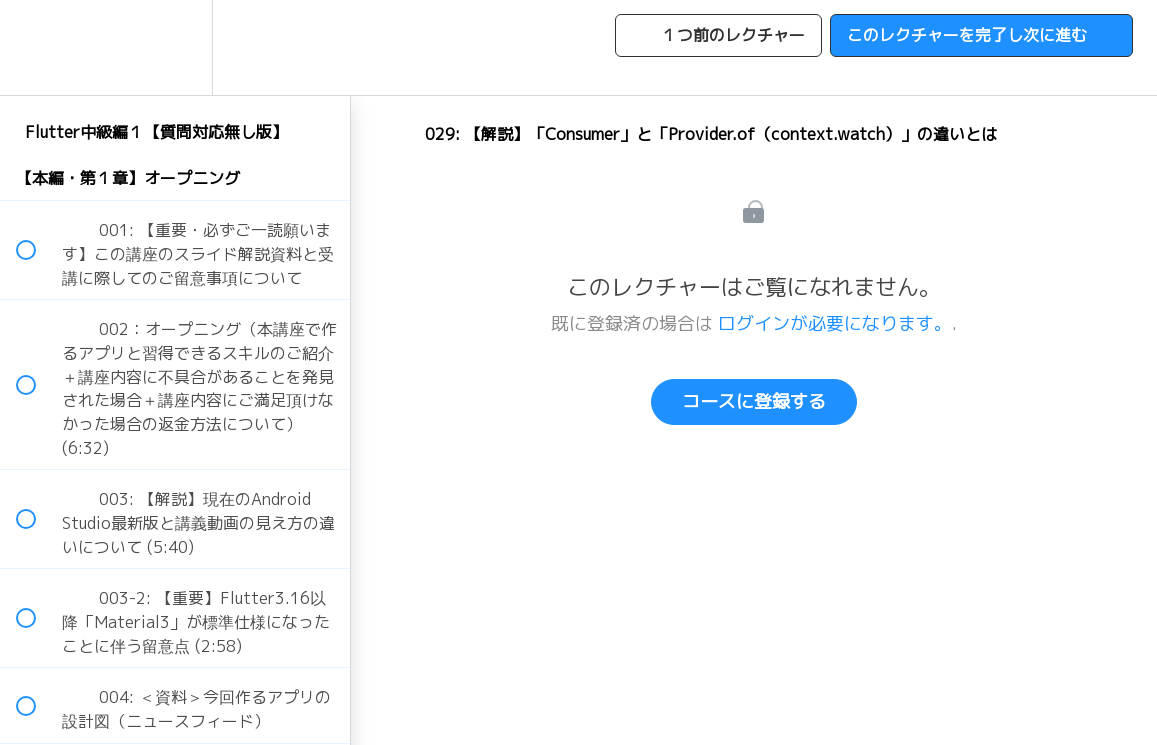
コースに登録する (754, 401)
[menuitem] (175, 47)
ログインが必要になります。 (835, 323)
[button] (37, 47)
